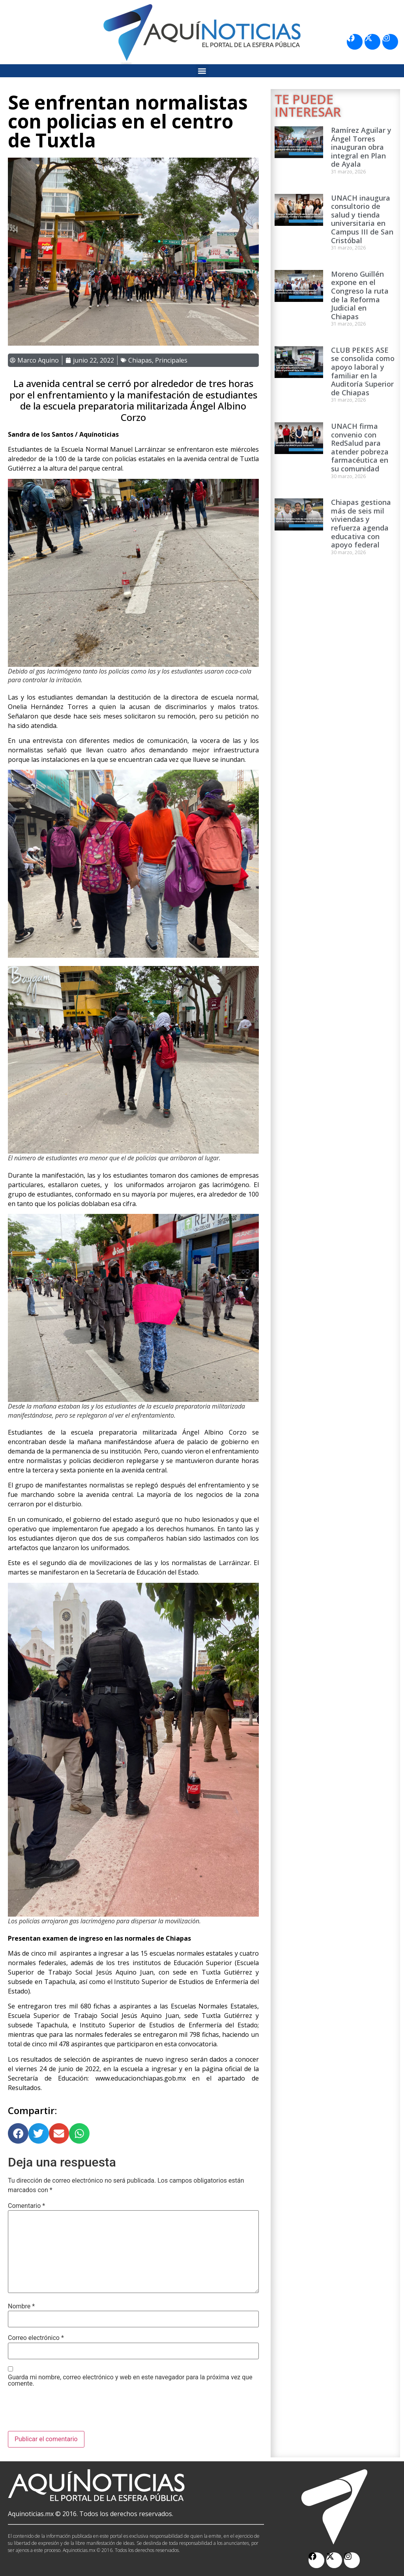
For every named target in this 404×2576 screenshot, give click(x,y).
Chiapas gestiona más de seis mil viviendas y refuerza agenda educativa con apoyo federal (361, 523)
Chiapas (140, 360)
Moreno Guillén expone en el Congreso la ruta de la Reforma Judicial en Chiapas (360, 295)
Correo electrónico (36, 2338)
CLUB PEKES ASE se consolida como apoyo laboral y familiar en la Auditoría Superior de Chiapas (363, 371)
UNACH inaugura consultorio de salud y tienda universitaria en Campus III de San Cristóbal (362, 219)
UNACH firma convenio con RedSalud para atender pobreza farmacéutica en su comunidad (360, 447)
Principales (171, 360)
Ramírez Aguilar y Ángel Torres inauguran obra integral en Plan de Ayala (361, 147)
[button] (202, 70)
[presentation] (68, 2411)
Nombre (21, 2306)
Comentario (26, 2206)
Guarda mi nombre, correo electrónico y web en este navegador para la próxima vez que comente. (130, 2380)
